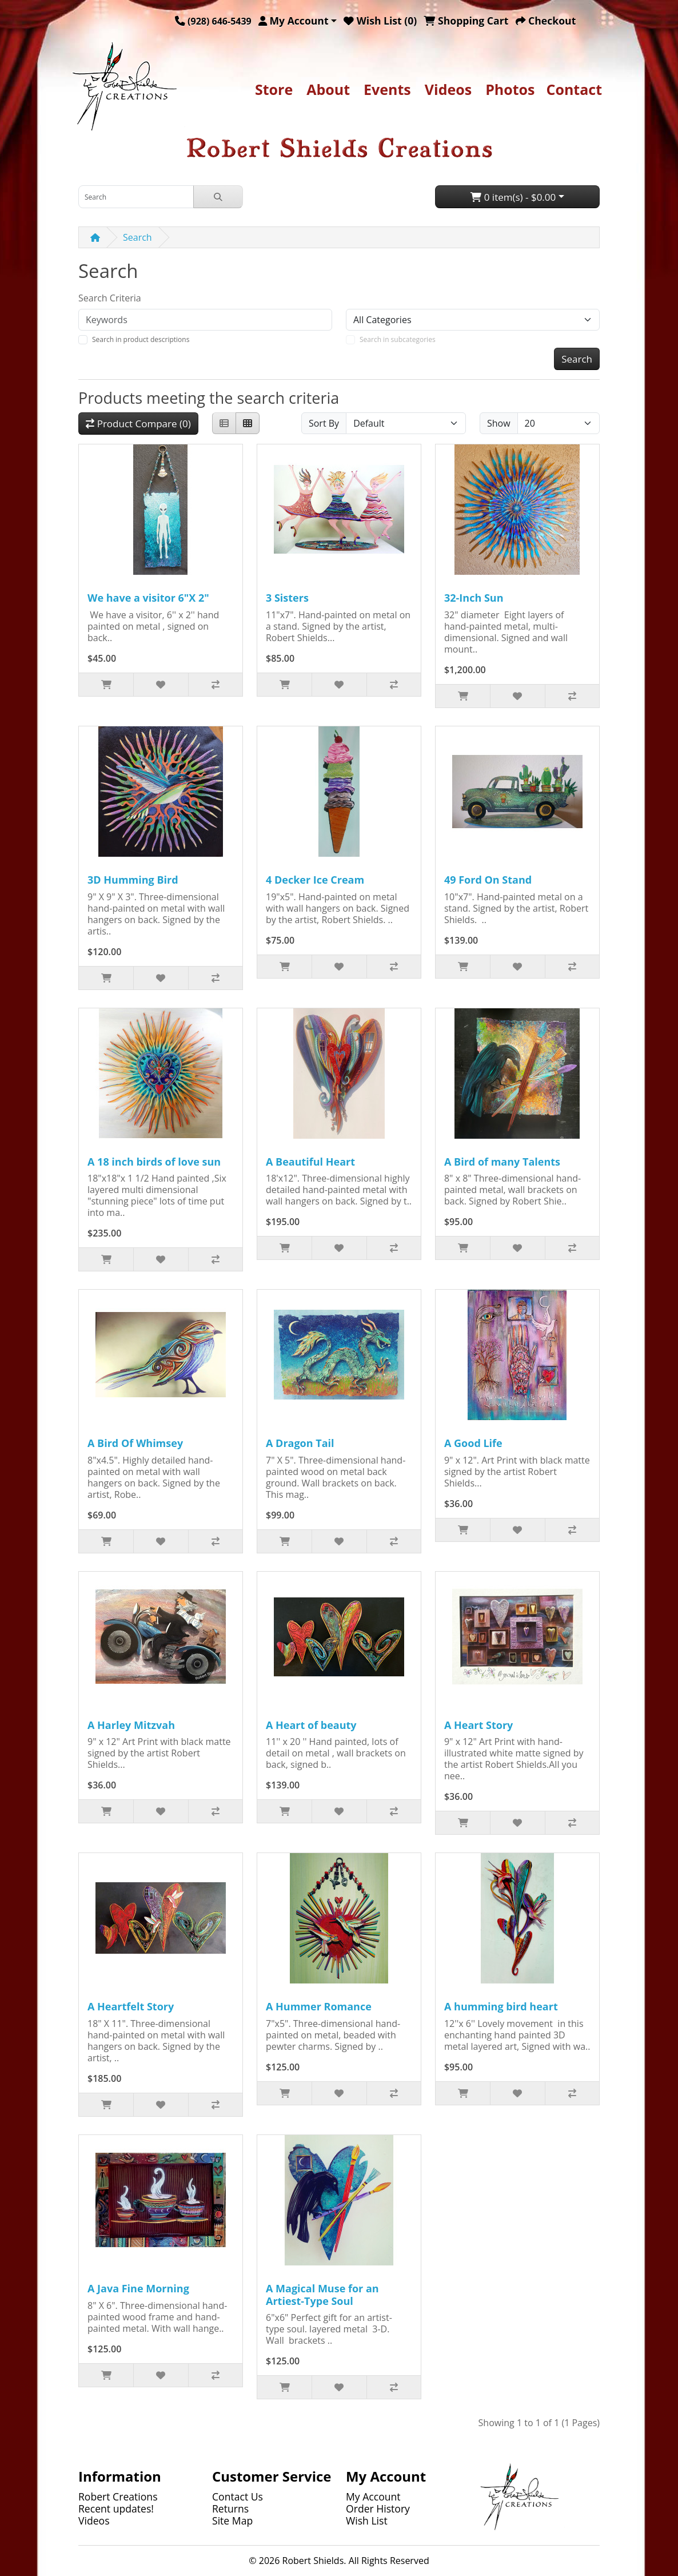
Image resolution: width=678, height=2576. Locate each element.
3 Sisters (287, 598)
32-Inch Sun (474, 598)
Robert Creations (118, 2496)
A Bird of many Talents (502, 1161)
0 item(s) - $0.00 (513, 197)
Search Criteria (109, 298)
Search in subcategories (398, 339)
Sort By (324, 423)
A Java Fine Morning (138, 2288)
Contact (575, 89)
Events (387, 89)
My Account (373, 2496)
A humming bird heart (501, 2006)
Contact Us (237, 2496)
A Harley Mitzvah (131, 1725)
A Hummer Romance (319, 2006)
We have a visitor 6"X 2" (148, 598)
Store (274, 89)
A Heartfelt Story (130, 2006)
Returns (230, 2508)
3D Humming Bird (132, 880)
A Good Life (473, 1443)
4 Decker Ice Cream (315, 880)
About (328, 89)
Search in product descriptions (140, 339)
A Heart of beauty (311, 1725)
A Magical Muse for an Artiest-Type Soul (322, 2294)
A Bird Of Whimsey (135, 1443)
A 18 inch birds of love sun (154, 1161)
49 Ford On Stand (488, 880)
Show (499, 423)
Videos (448, 89)
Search (137, 237)
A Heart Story (478, 1725)
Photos (510, 89)
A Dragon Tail (300, 1443)
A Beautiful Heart (310, 1161)
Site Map (232, 2520)
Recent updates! (116, 2508)
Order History (378, 2508)
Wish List (367, 2520)
